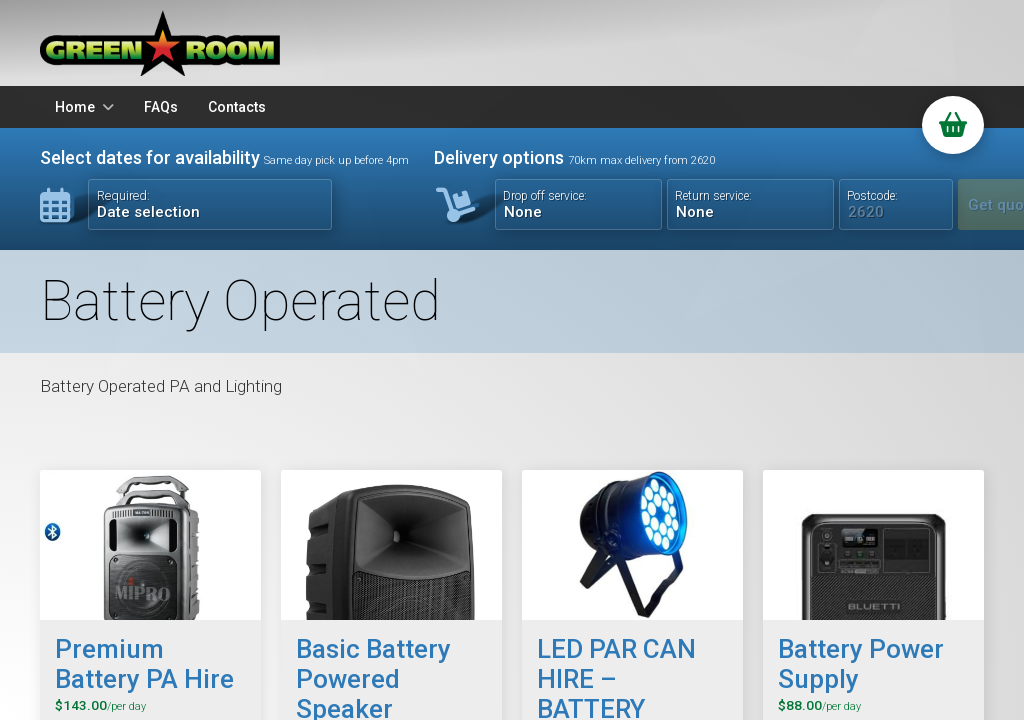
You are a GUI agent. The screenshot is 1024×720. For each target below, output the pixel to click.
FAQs (161, 107)
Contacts (237, 107)
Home (75, 107)
